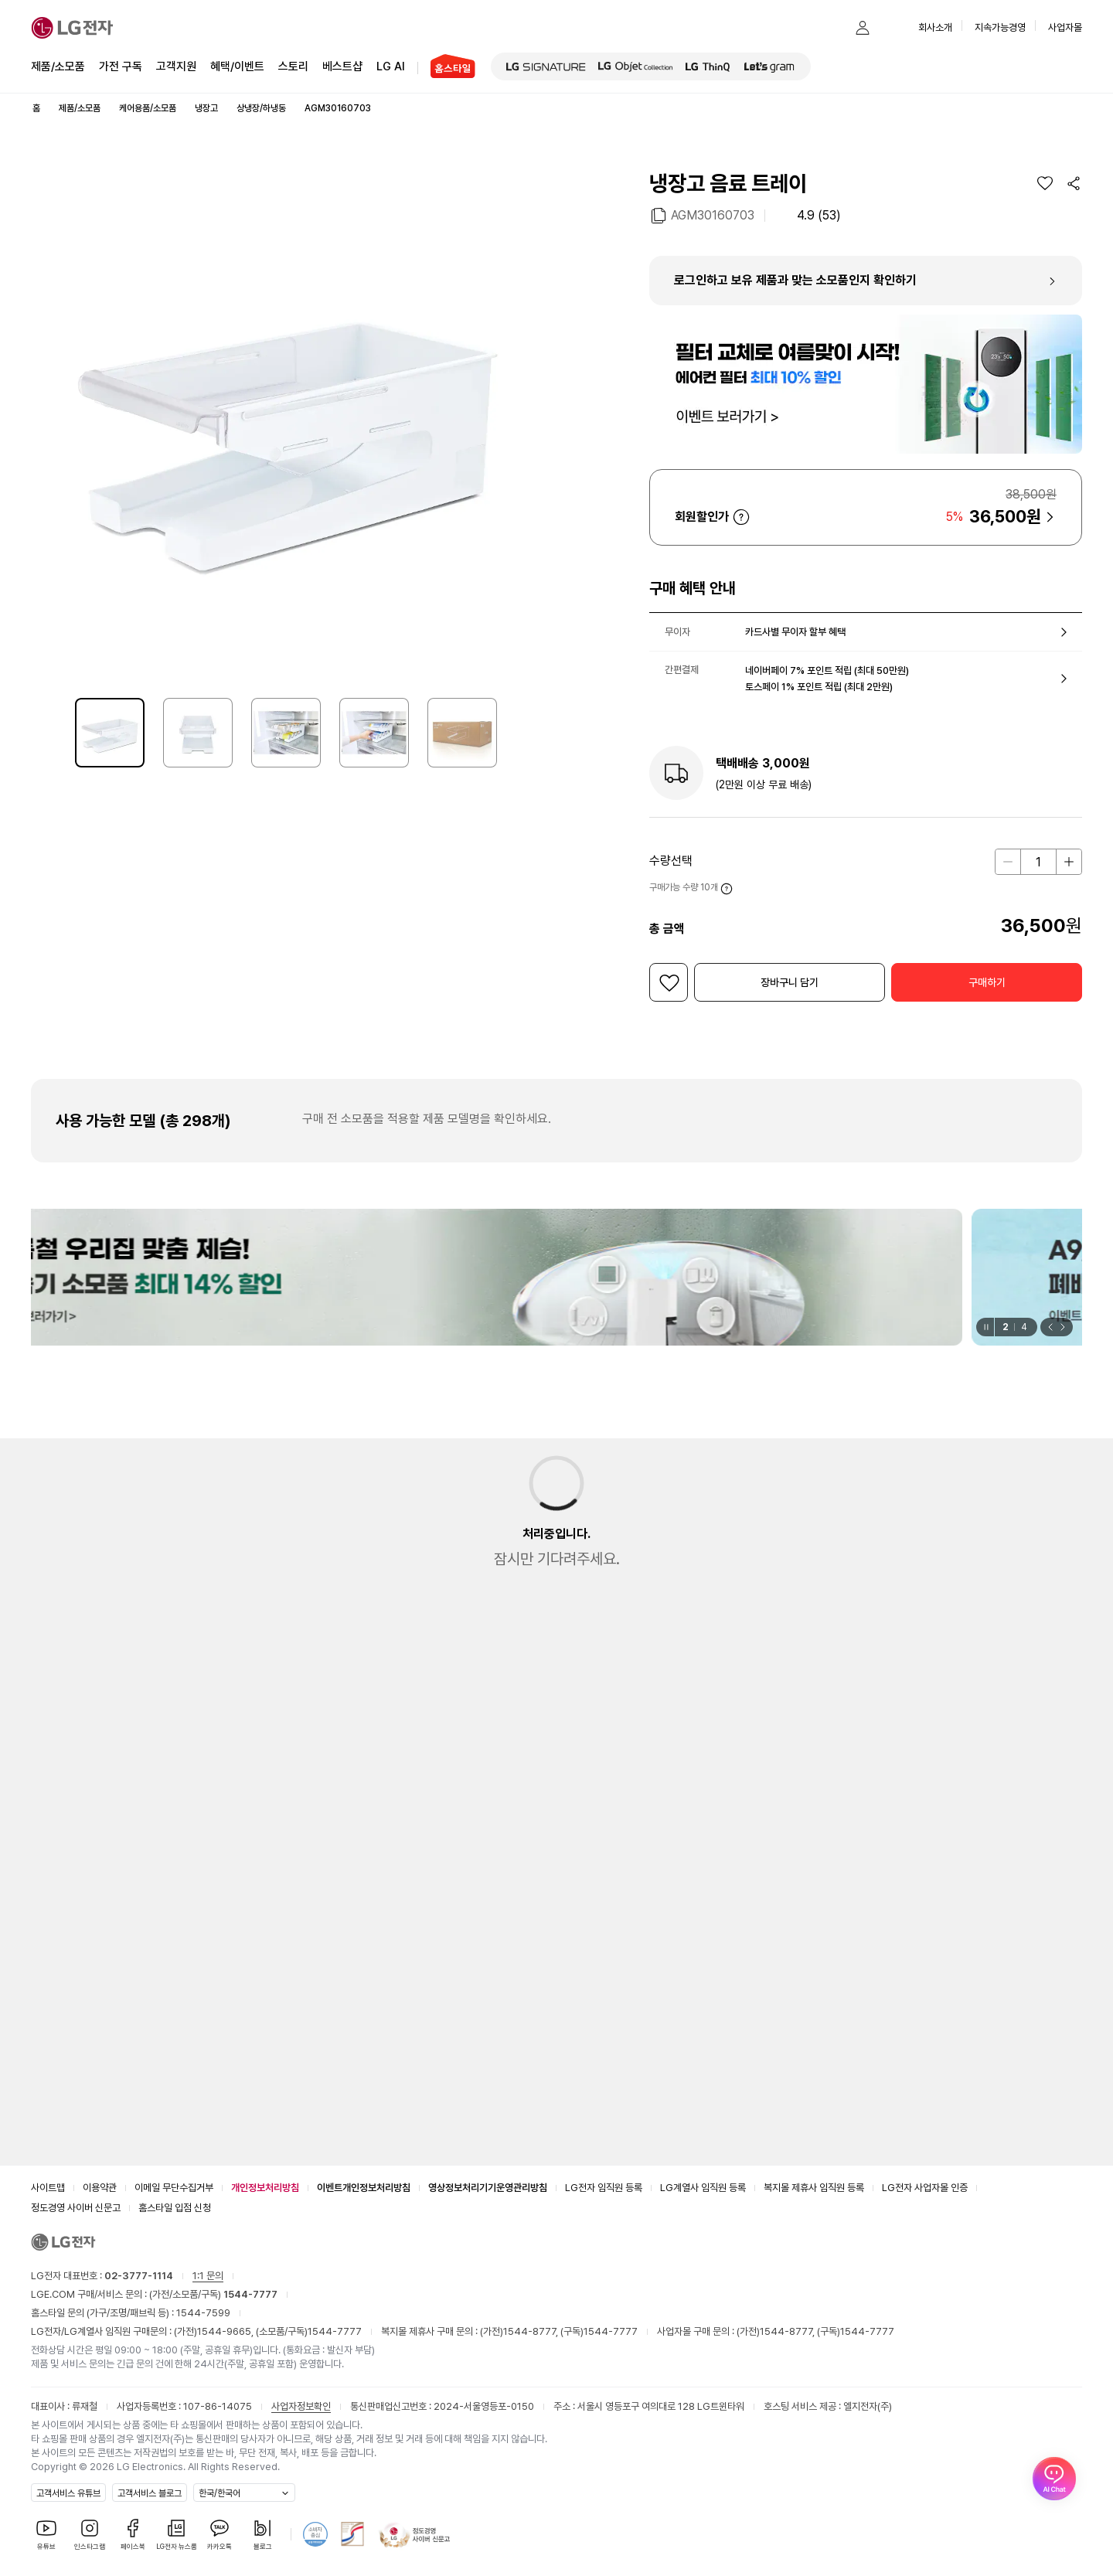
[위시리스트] (1045, 183)
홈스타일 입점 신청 (174, 2208)
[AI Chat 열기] (1054, 2517)
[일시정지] (985, 1327)
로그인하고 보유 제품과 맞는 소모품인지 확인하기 (795, 280)
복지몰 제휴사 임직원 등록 (814, 2187)
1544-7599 (203, 2313)
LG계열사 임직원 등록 (703, 2187)
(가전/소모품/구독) (212, 2294)
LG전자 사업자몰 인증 (925, 2187)
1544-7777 (335, 2331)
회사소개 (935, 27)
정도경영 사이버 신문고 (76, 2208)
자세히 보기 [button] (741, 517)
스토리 (293, 65)
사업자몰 (1065, 27)
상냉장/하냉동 (261, 108)
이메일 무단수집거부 (173, 2187)
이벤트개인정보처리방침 (363, 2187)
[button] (831, 28)
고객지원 (176, 65)
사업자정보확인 (301, 2406)
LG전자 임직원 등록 (603, 2187)
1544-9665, (226, 2331)
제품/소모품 (58, 66)
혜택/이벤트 (237, 65)
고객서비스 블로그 (149, 2493)
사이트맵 (48, 2187)
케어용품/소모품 (147, 108)
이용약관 (100, 2187)
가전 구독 (120, 66)
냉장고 (206, 108)
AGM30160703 (712, 214)
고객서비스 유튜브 (68, 2493)
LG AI (390, 65)
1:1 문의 (207, 2276)
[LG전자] (72, 28)
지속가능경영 (1000, 27)
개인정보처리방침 (265, 2187)
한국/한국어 (219, 2493)
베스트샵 (342, 65)
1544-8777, (531, 2331)
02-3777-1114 (138, 2276)
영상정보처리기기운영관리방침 (487, 2187)
